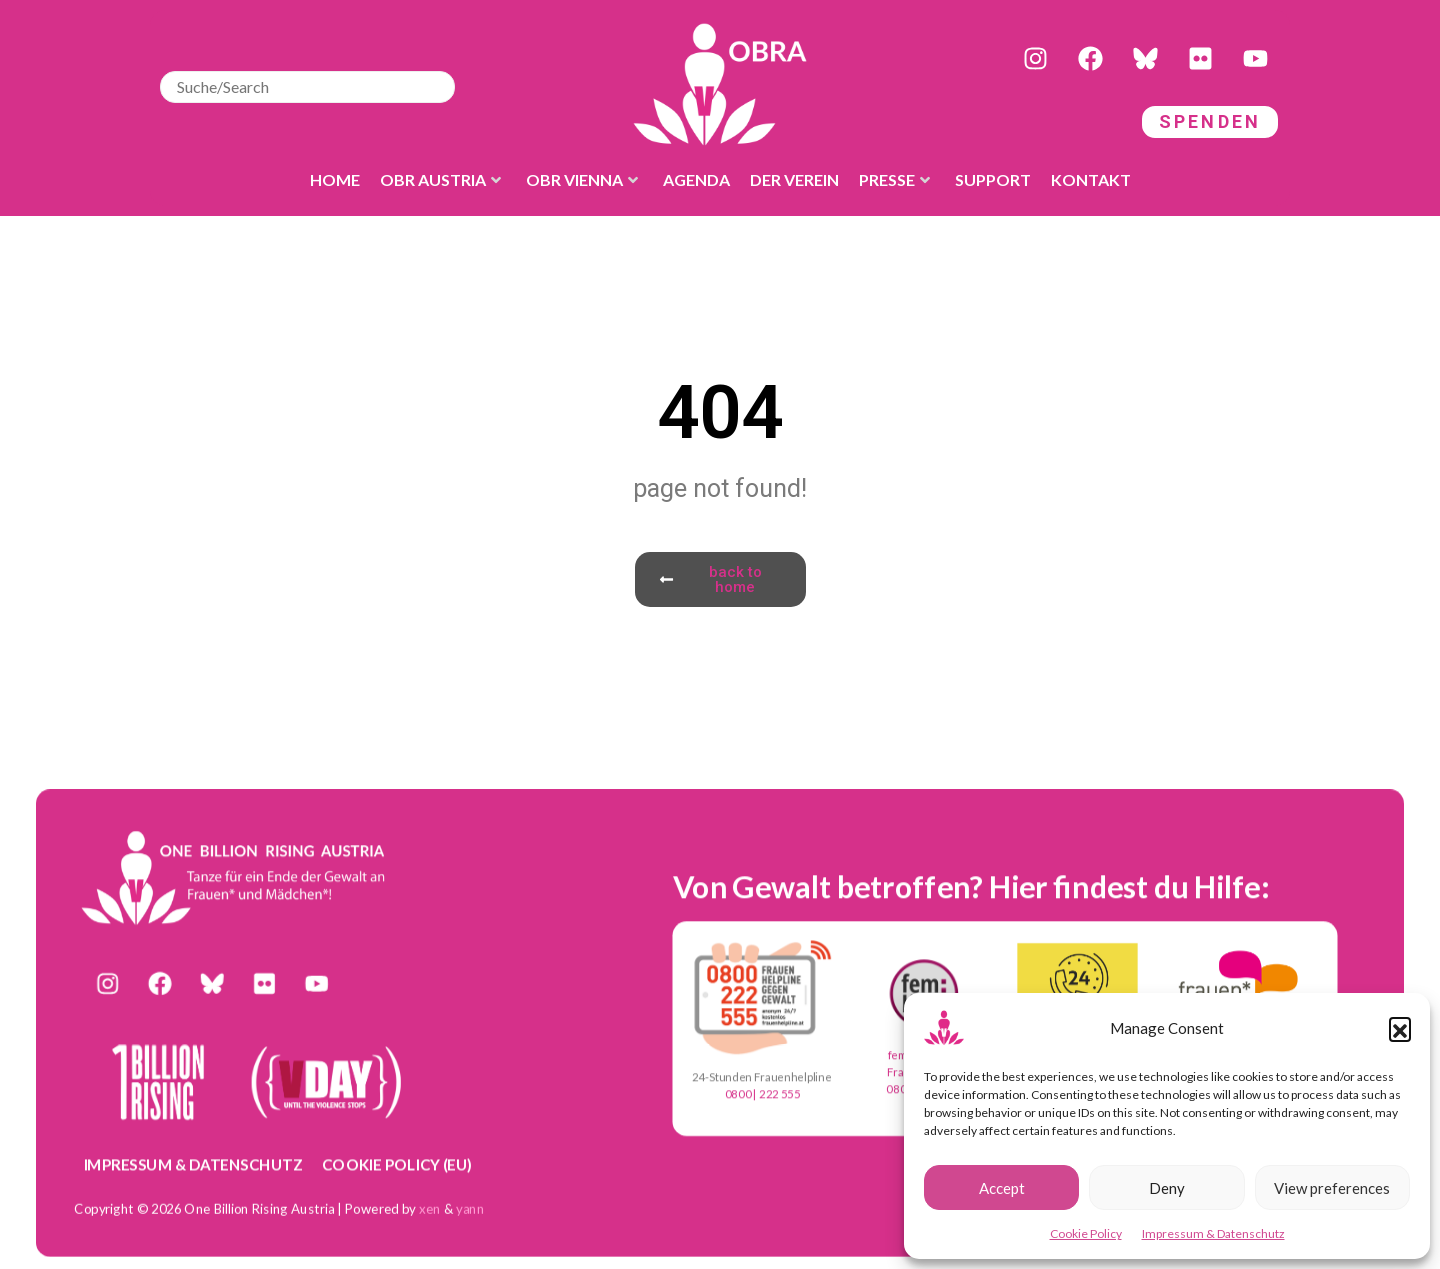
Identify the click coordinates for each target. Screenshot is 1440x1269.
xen (430, 1208)
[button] (1400, 1028)
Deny (1167, 1188)
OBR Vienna (582, 179)
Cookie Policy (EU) (397, 1163)
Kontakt (1091, 179)
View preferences (1332, 1188)
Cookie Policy (1086, 1233)
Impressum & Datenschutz (1213, 1233)
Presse (894, 179)
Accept (1002, 1188)
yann (470, 1208)
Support (993, 179)
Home (335, 179)
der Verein (794, 179)
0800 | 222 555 (763, 1094)
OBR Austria (440, 179)
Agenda (696, 179)
